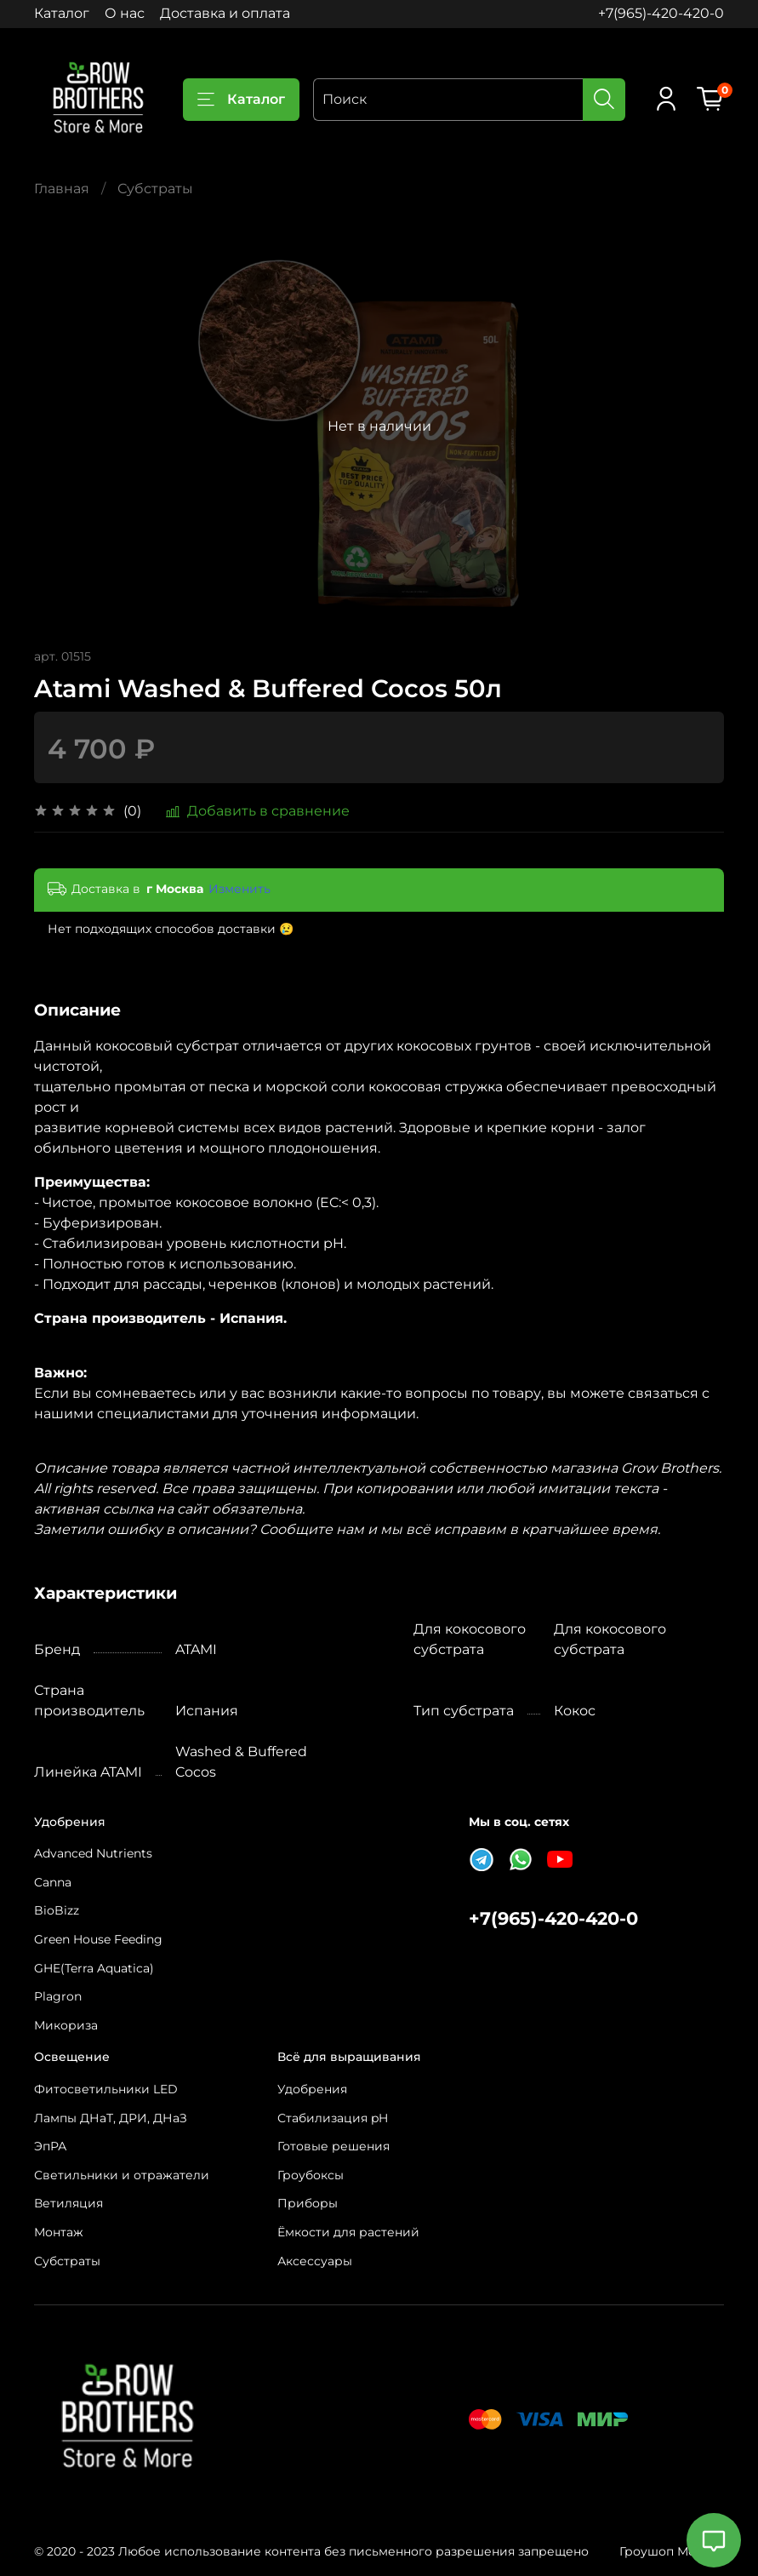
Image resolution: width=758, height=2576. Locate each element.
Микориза (66, 2025)
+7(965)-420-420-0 (661, 13)
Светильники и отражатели (121, 2175)
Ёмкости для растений (348, 2232)
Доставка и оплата (225, 13)
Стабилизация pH (332, 2118)
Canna (52, 1882)
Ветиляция (68, 2203)
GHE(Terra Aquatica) (94, 1968)
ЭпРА (50, 2146)
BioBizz (56, 1910)
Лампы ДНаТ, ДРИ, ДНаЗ (110, 2118)
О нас (125, 13)
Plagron (58, 1996)
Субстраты (155, 188)
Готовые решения (333, 2146)
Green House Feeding (98, 1939)
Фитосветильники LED (106, 2089)
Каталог (61, 13)
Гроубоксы (310, 2175)
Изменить (239, 888)
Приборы (307, 2203)
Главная (61, 188)
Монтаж (58, 2232)
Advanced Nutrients (93, 1853)
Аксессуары (314, 2261)
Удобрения (312, 2089)
